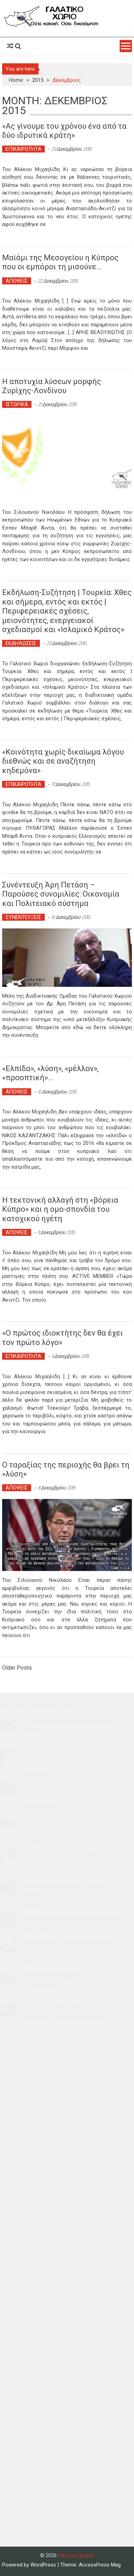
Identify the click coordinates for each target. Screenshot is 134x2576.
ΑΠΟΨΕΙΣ (17, 281)
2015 (37, 80)
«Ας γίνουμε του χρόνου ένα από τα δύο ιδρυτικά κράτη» (64, 131)
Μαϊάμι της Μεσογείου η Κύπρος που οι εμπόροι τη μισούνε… (60, 262)
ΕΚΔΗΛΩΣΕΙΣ (21, 643)
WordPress (43, 2565)
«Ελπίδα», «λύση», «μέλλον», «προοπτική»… (50, 1073)
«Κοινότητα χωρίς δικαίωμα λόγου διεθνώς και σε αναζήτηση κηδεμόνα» (63, 761)
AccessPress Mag (100, 2565)
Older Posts (17, 1668)
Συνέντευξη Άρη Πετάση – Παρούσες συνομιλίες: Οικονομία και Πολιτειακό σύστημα (60, 894)
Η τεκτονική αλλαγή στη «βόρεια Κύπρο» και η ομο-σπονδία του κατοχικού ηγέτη (60, 1209)
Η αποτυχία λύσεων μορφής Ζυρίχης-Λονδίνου (51, 386)
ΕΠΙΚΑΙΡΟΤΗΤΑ (23, 149)
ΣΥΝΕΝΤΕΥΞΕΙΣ (23, 917)
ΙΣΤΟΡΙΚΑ (17, 404)
